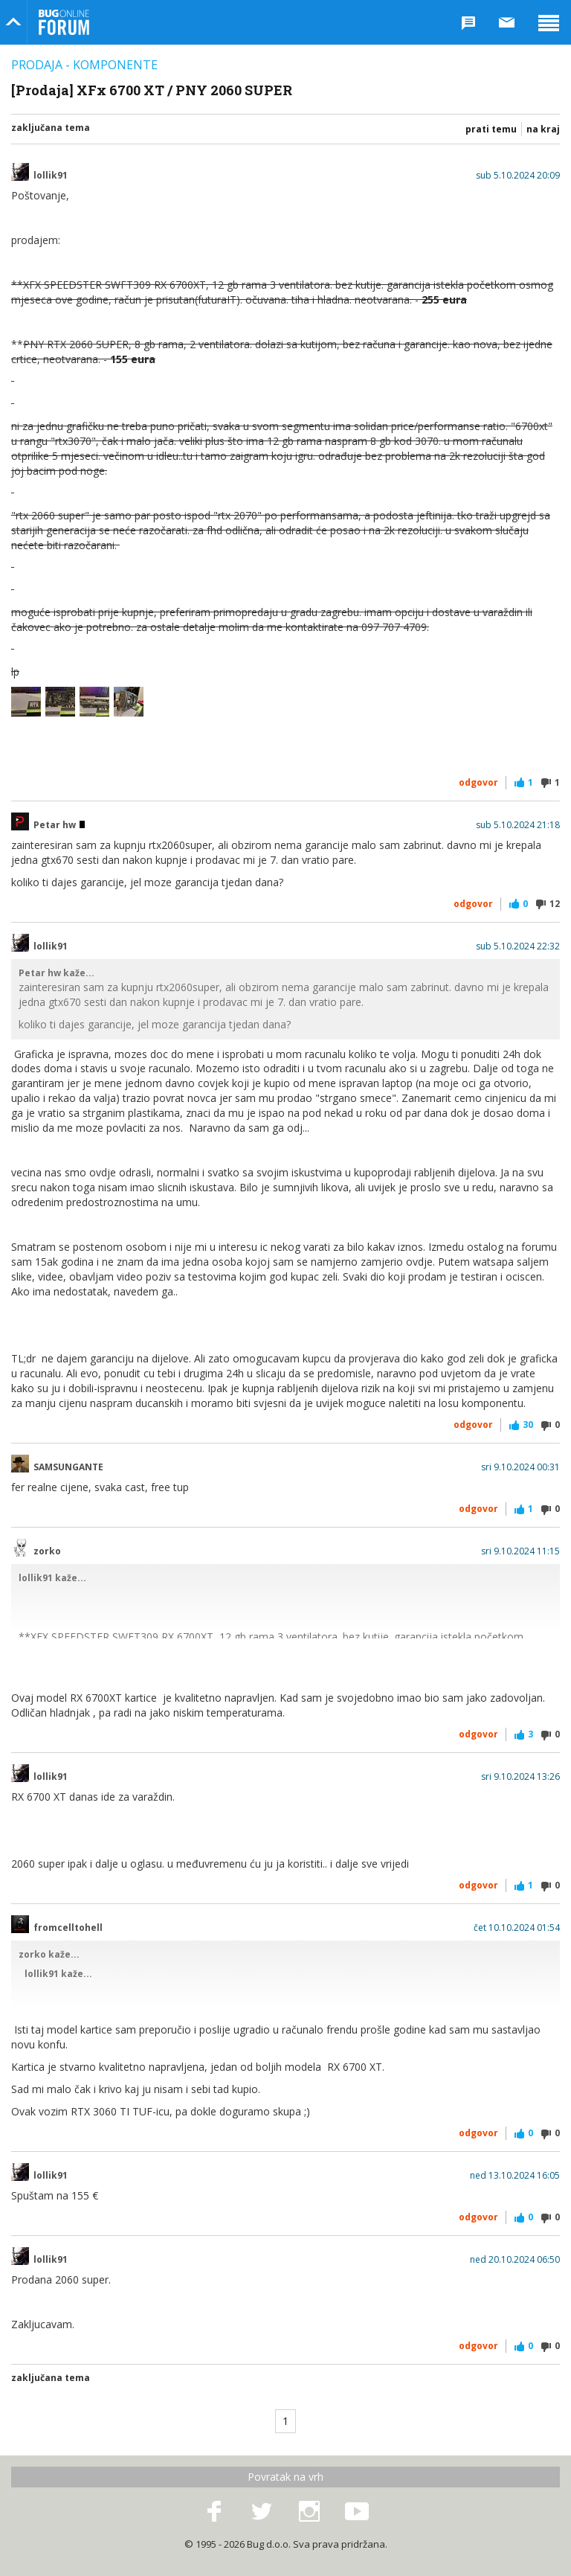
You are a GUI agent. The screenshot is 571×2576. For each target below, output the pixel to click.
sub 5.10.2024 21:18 (518, 825)
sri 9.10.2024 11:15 (520, 1551)
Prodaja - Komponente (84, 65)
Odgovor (478, 782)
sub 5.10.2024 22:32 (518, 946)
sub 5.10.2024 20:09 (518, 175)
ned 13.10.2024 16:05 (515, 2175)
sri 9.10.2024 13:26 (520, 1777)
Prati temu (491, 129)
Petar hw (59, 825)
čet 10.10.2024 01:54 (517, 1928)
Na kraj (543, 129)
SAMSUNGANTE (68, 1467)
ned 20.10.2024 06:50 (515, 2260)
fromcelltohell (68, 1928)
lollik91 (50, 175)
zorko (47, 1551)
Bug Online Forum (64, 22)
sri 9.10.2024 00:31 (520, 1467)
